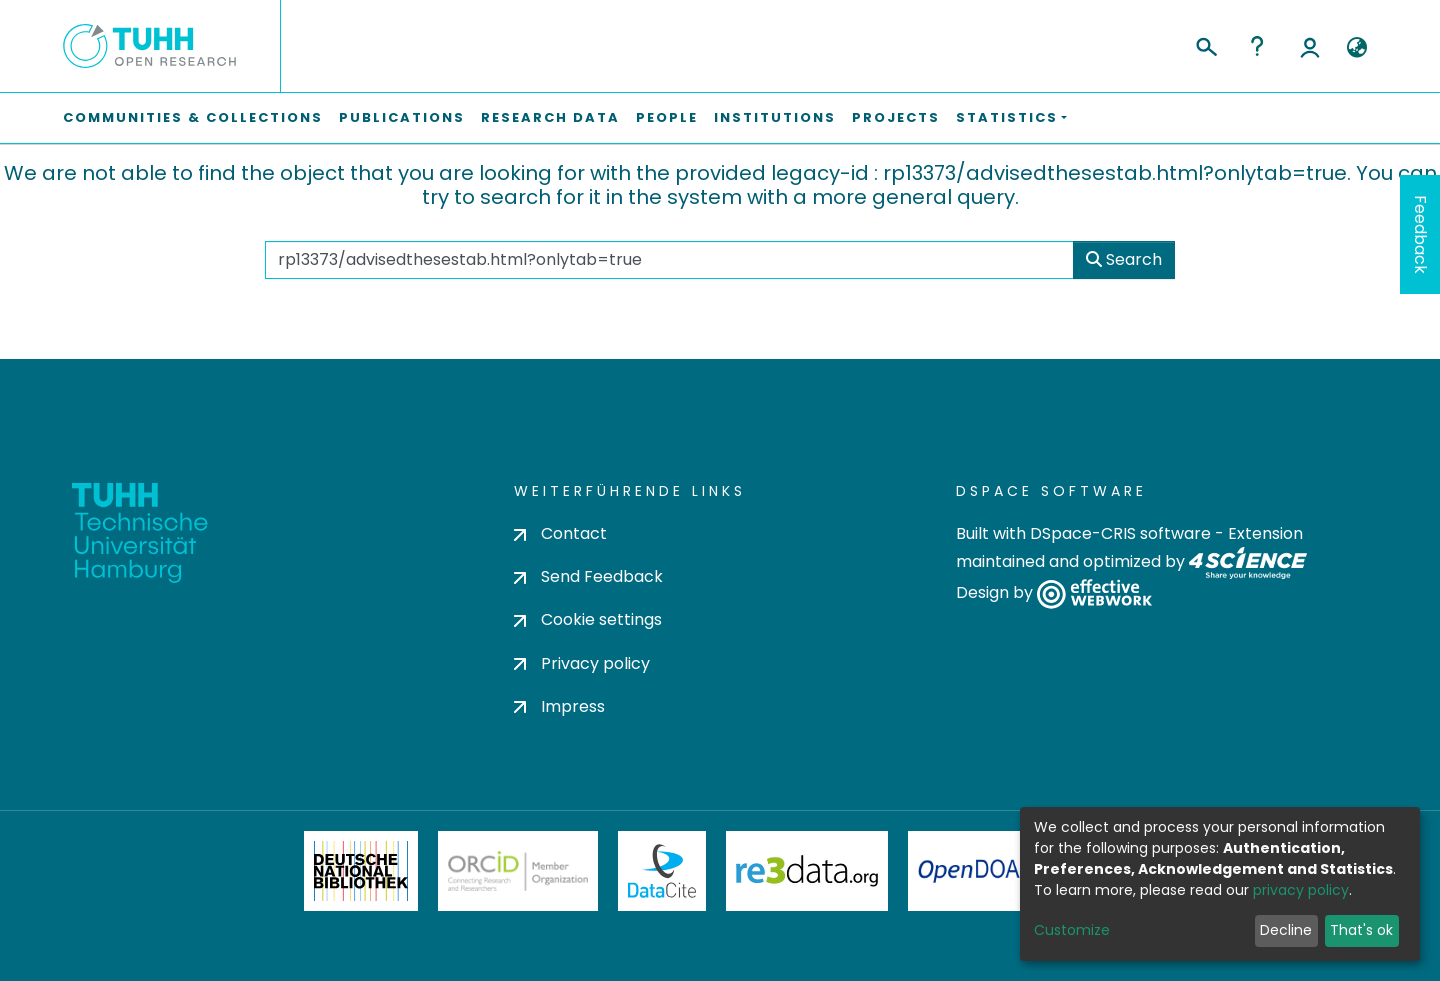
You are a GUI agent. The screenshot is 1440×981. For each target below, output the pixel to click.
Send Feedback (588, 576)
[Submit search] (1205, 44)
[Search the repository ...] (669, 260)
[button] (1356, 48)
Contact (560, 533)
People (667, 117)
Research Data (550, 117)
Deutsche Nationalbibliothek (361, 871)
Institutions (775, 117)
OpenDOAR (976, 871)
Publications (402, 117)
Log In (1310, 46)
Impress (559, 706)
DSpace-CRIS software (1120, 533)
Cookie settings (588, 619)
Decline (1286, 930)
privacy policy (1301, 890)
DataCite (662, 871)
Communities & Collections (193, 117)
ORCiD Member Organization (518, 871)
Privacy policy (582, 663)
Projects (896, 117)
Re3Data (807, 871)
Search (1124, 259)
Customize (1072, 930)
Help (1257, 46)
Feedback (1420, 234)
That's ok (1361, 930)
